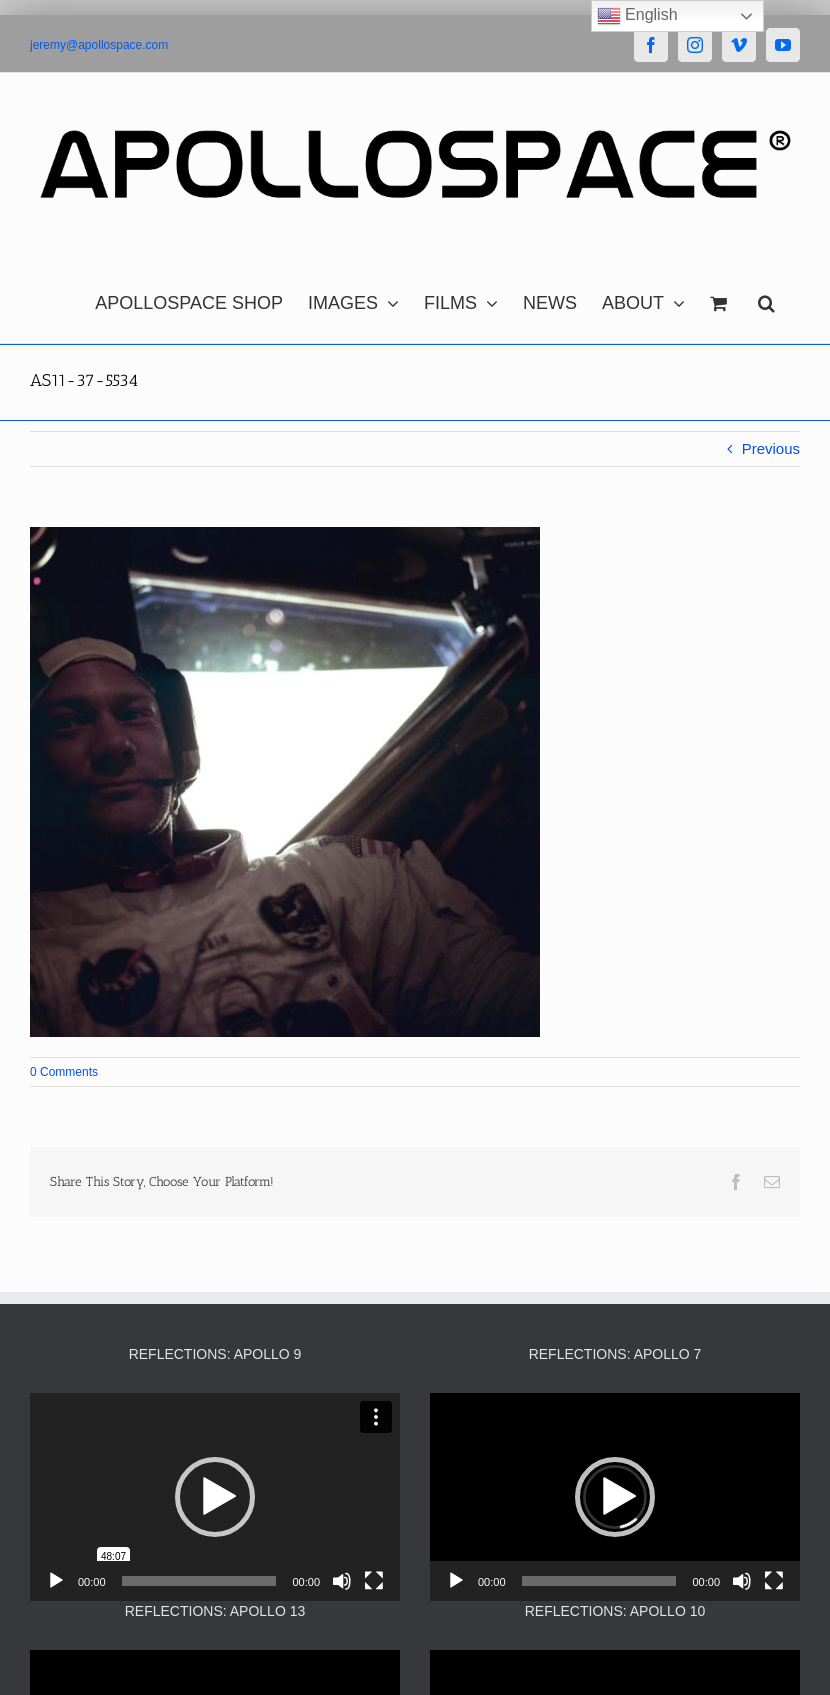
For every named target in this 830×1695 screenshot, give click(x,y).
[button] (766, 298)
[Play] (56, 1581)
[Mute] (342, 1581)
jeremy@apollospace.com (99, 45)
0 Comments (64, 1072)
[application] (215, 1497)
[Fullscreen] (374, 1581)
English (637, 16)
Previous (771, 448)
